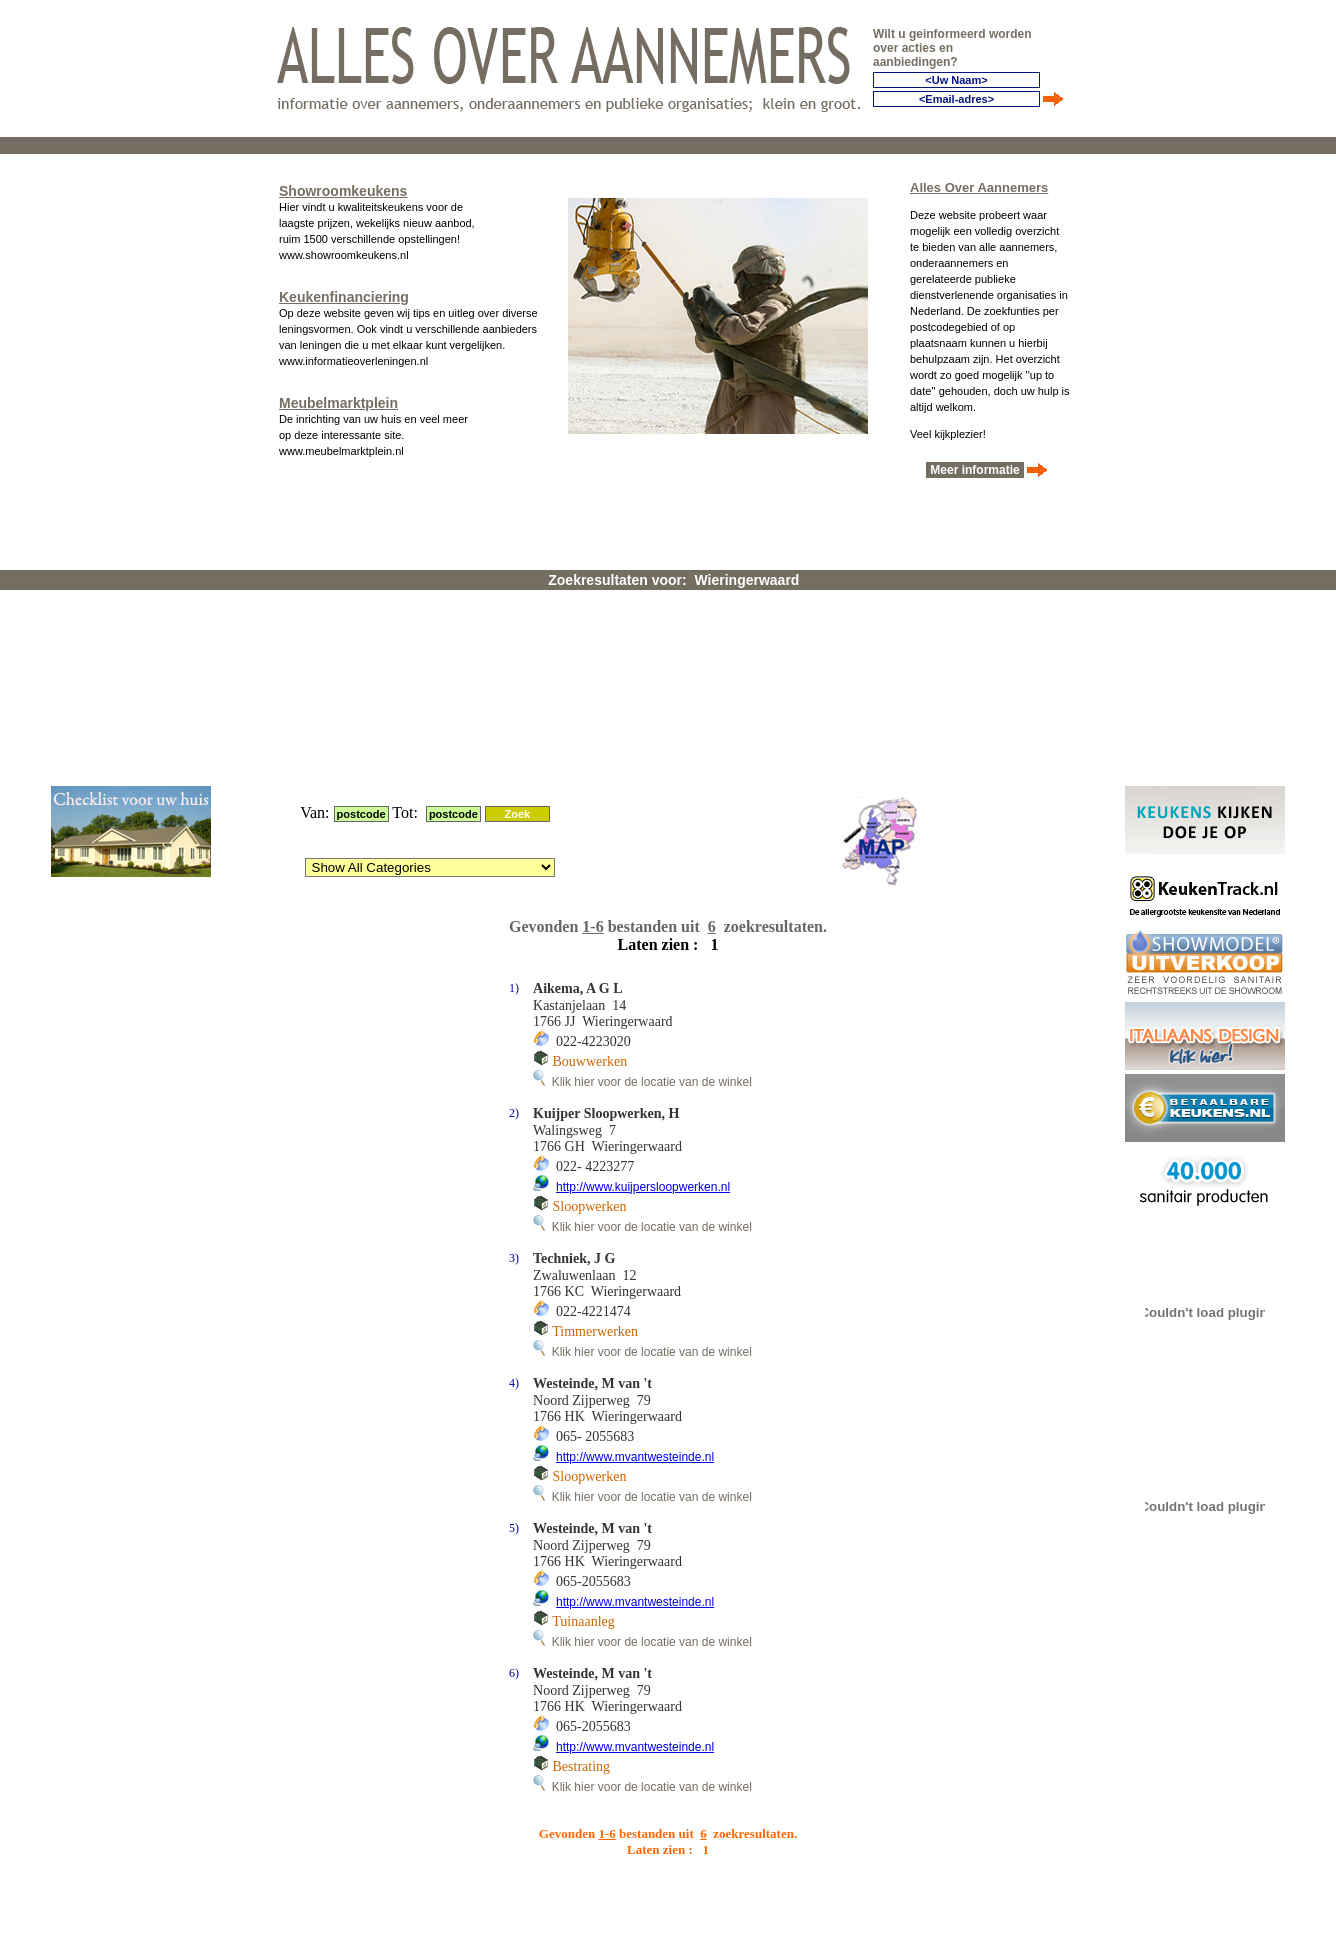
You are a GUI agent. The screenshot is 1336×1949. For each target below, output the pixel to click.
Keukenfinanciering (344, 292)
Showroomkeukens (343, 186)
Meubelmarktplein (338, 398)
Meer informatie (975, 465)
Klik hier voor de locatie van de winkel (642, 829)
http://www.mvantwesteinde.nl (635, 1204)
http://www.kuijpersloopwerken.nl (643, 934)
